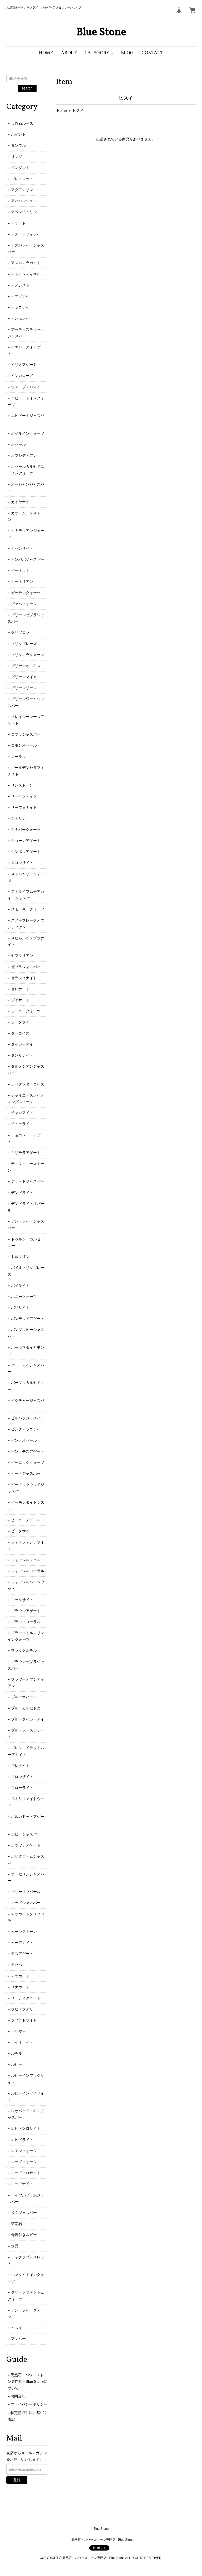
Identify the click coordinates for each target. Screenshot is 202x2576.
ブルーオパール (24, 1697)
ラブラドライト (24, 2020)
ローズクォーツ (24, 2162)
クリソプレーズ (24, 644)
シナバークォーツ (26, 829)
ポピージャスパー (26, 1834)
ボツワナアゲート (26, 1845)
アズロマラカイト (26, 263)
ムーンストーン (24, 1931)
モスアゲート (22, 1953)
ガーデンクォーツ (26, 593)
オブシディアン (24, 455)
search (27, 88)
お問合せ (18, 2396)
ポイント (18, 134)
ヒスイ (16, 2328)
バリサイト (20, 1307)
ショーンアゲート (26, 840)
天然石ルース (22, 123)
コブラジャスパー (26, 734)
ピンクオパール (24, 1440)
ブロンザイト (22, 1777)
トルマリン (20, 1257)
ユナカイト (20, 1987)
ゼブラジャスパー (26, 967)
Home (62, 110)
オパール (18, 444)
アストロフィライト (27, 234)
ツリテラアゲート (26, 1153)
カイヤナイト (22, 502)
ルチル (16, 2053)
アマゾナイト (22, 296)
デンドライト (22, 1192)
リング (16, 157)
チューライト (22, 1124)
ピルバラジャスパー (27, 1418)
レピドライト (22, 2140)
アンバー (18, 2339)
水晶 (14, 2246)
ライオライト (22, 2042)
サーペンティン (24, 796)
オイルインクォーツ (27, 433)
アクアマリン (22, 190)
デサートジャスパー (27, 1181)
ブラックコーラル (26, 1622)
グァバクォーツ (24, 604)
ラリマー (18, 2031)
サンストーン (22, 785)
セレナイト (20, 989)
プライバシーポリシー (29, 2404)
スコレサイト (22, 863)
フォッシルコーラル (27, 1571)
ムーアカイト (22, 1942)
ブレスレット (22, 179)
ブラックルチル (24, 1650)
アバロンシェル (24, 201)
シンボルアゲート (26, 851)
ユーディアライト (26, 1998)
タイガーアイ (22, 1044)
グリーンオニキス (26, 666)
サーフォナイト (24, 807)
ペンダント (20, 168)
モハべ (16, 1965)
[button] (98, 53)
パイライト (20, 1285)
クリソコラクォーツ (27, 655)
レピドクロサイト (26, 2128)
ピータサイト (22, 1531)
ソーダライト (22, 1022)
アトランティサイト (27, 274)
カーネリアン (22, 581)
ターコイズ (20, 1033)
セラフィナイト (24, 978)
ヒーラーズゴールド (27, 1520)
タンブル (18, 145)
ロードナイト (22, 2184)
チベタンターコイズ (27, 1084)
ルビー (16, 2064)
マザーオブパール (26, 1892)
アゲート (18, 223)
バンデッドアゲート (27, 1318)
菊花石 (16, 2224)
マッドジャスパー (26, 1903)
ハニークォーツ (24, 1296)
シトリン (18, 818)
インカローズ (22, 376)
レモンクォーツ (24, 2151)
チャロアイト (22, 1113)
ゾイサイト (20, 1000)
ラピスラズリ (22, 2009)
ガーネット (20, 570)
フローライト (22, 1788)
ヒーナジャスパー (26, 1473)
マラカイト (20, 1976)
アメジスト (20, 285)
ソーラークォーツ (26, 1011)
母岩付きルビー (24, 2235)
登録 (17, 2480)
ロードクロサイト (26, 2173)
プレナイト (20, 1766)
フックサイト (22, 1600)
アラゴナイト (22, 307)
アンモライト (22, 318)
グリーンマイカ (24, 677)
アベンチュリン (24, 212)
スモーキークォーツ (27, 909)
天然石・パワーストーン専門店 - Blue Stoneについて (27, 2381)
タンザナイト (22, 1055)
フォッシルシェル (26, 1560)
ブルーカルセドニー (27, 1708)
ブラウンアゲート (26, 1611)
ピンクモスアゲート (27, 1451)
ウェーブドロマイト (27, 387)
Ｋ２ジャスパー (24, 2213)
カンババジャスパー (27, 559)
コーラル (18, 756)
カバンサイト (22, 548)
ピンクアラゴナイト (27, 1429)
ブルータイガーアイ (27, 1719)
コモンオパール (24, 745)
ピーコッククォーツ (27, 1462)
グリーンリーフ (24, 688)
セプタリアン (22, 955)
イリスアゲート (24, 365)
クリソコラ (20, 632)
